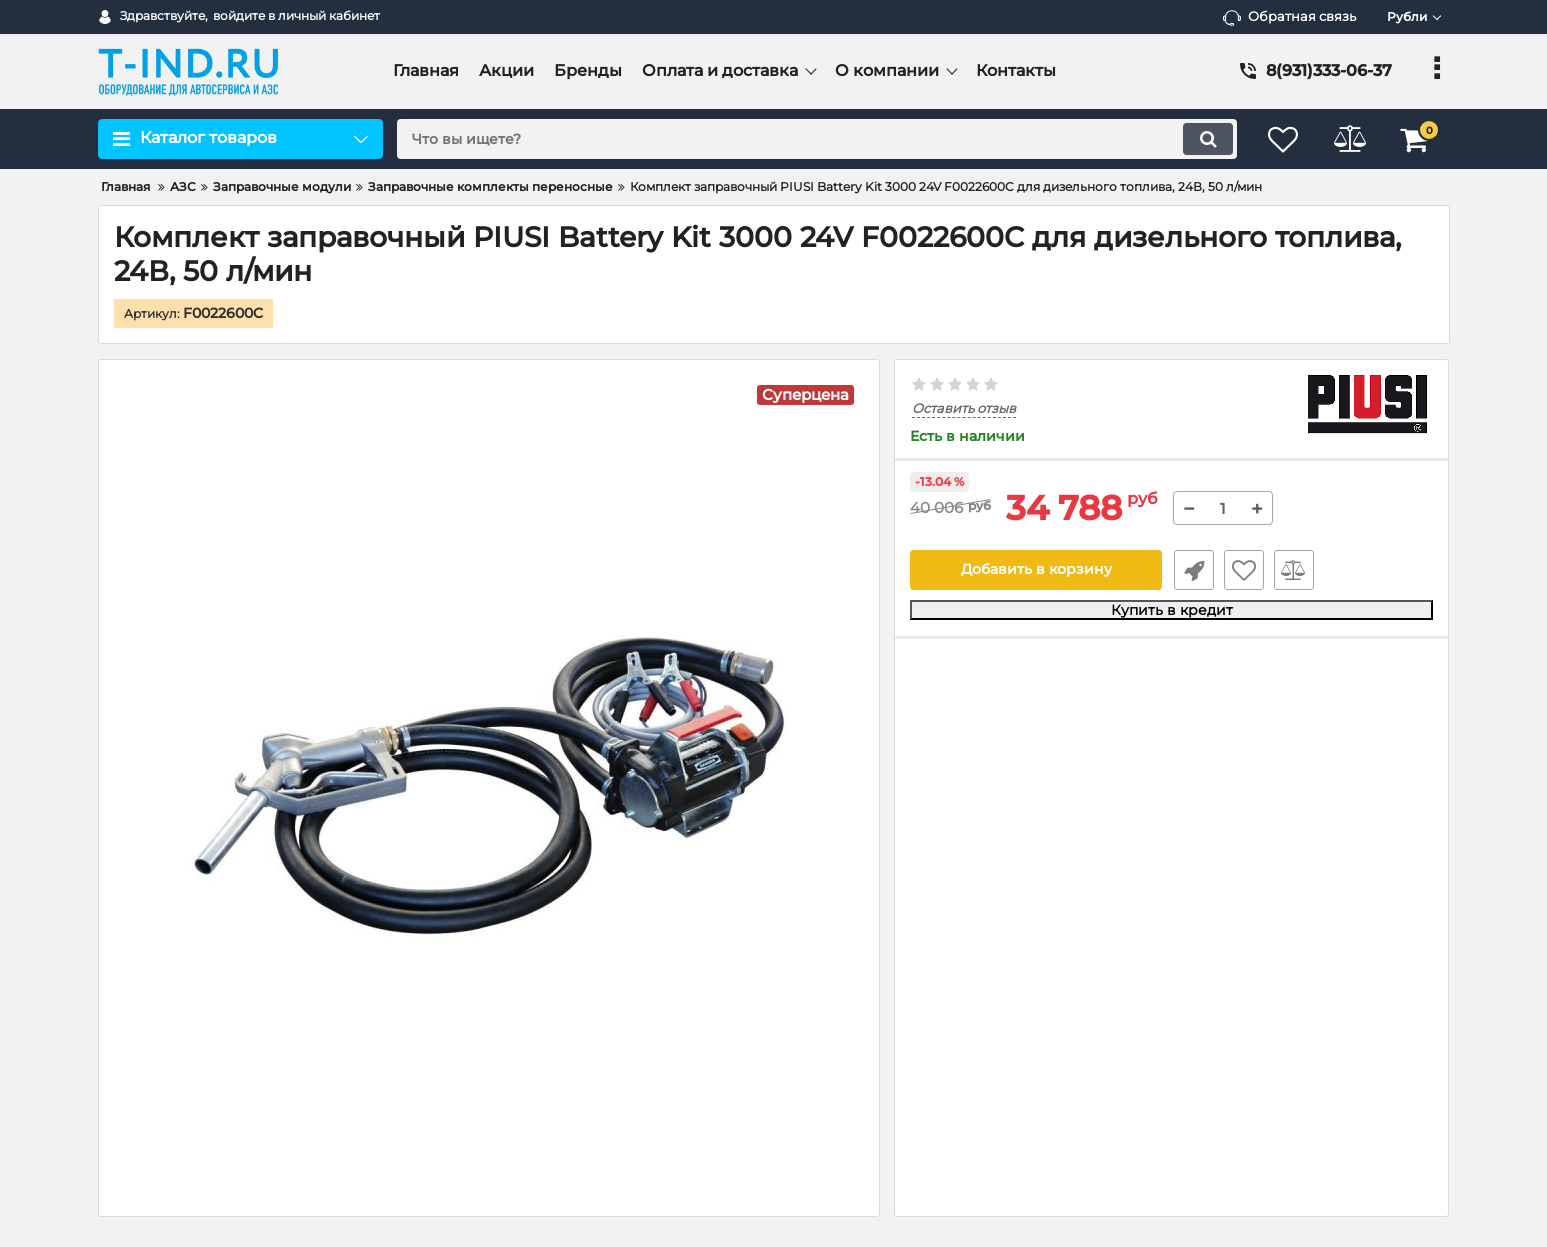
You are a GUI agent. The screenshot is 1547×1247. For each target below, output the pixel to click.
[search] (811, 139)
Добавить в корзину (1036, 570)
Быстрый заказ (1192, 570)
